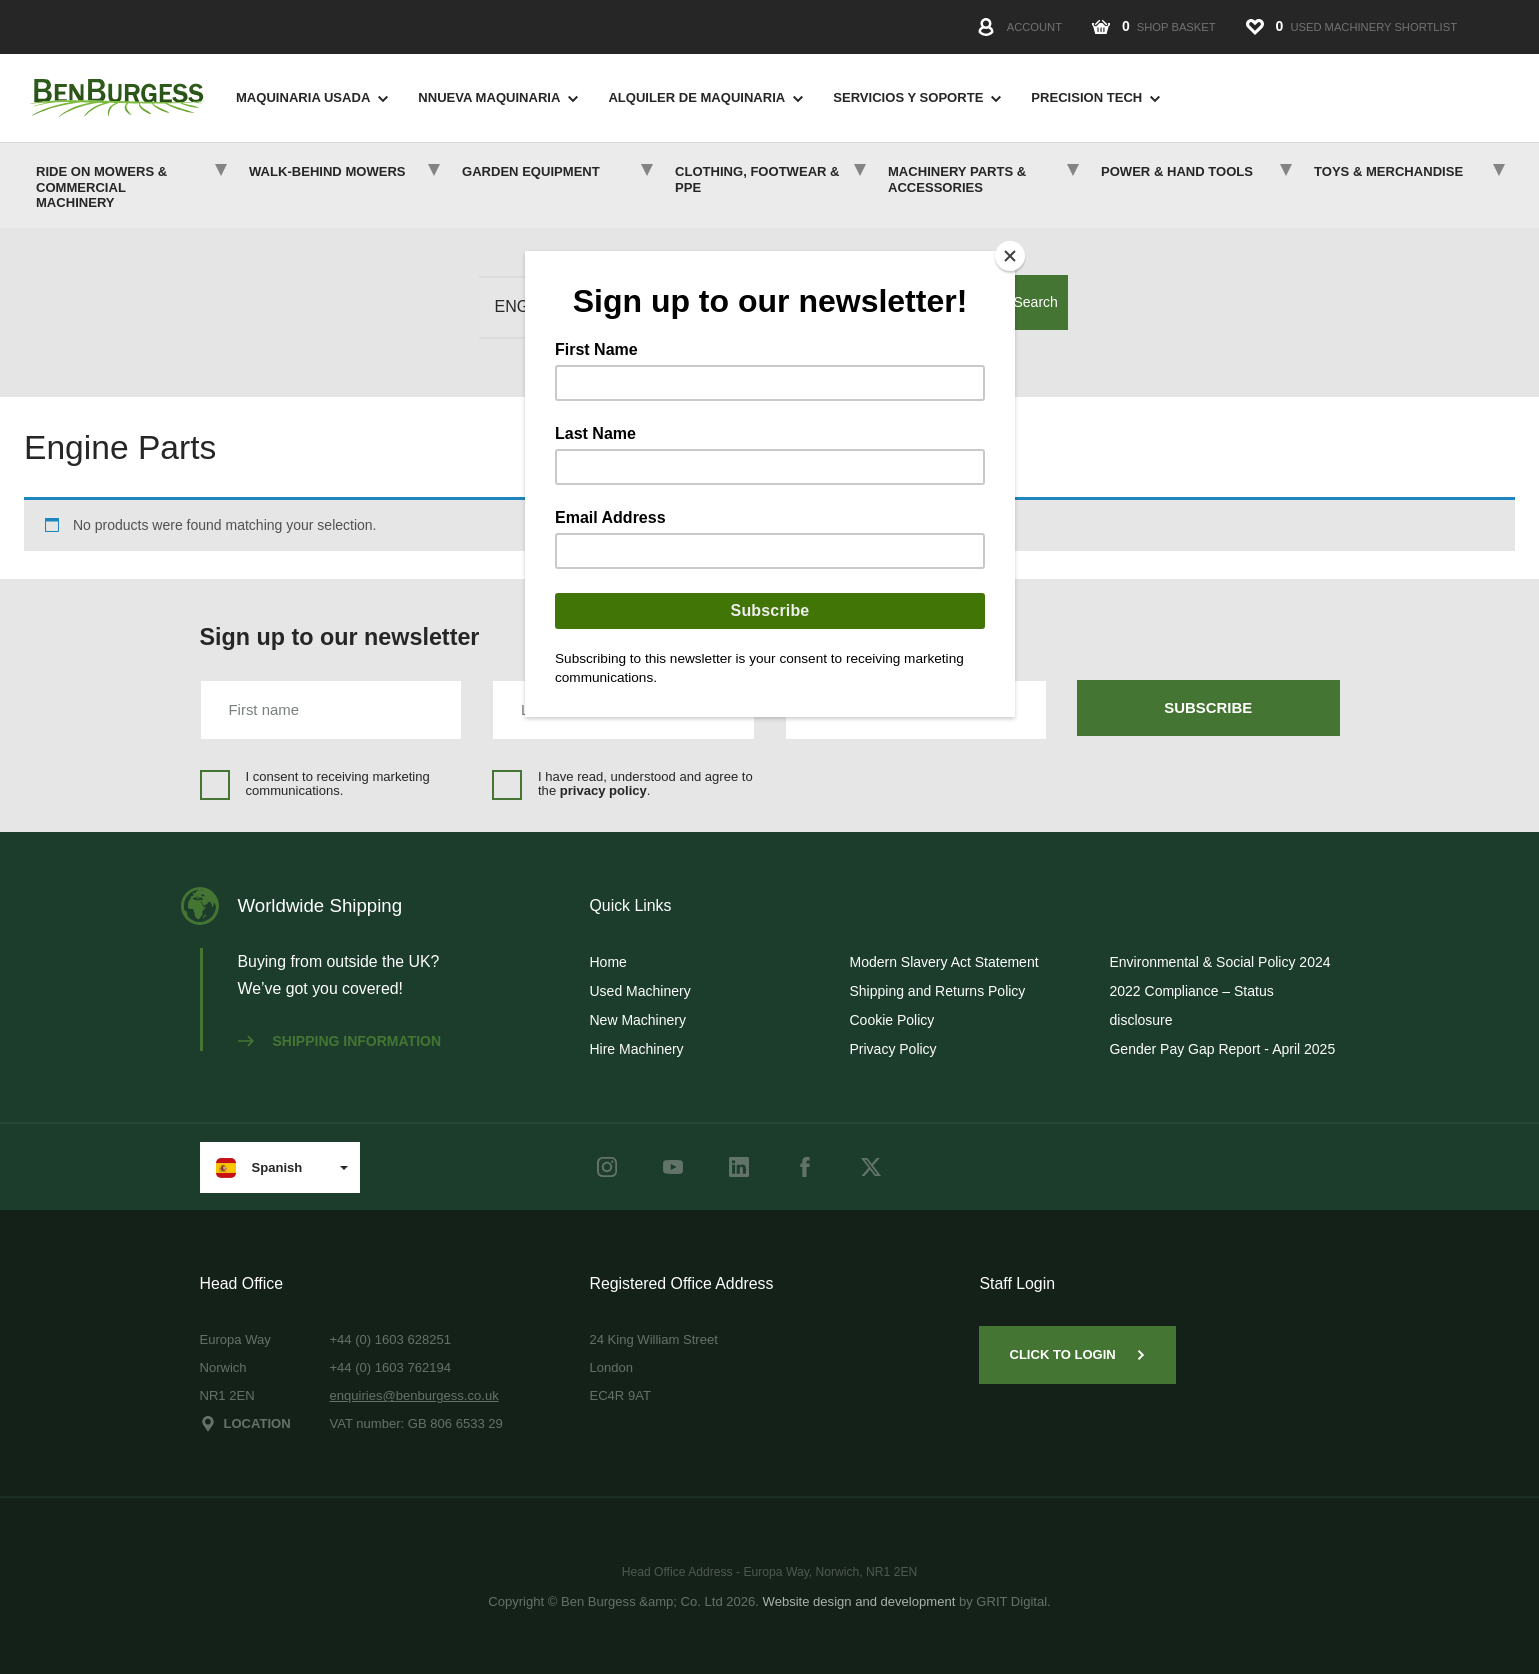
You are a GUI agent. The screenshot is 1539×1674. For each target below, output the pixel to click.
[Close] (1010, 256)
